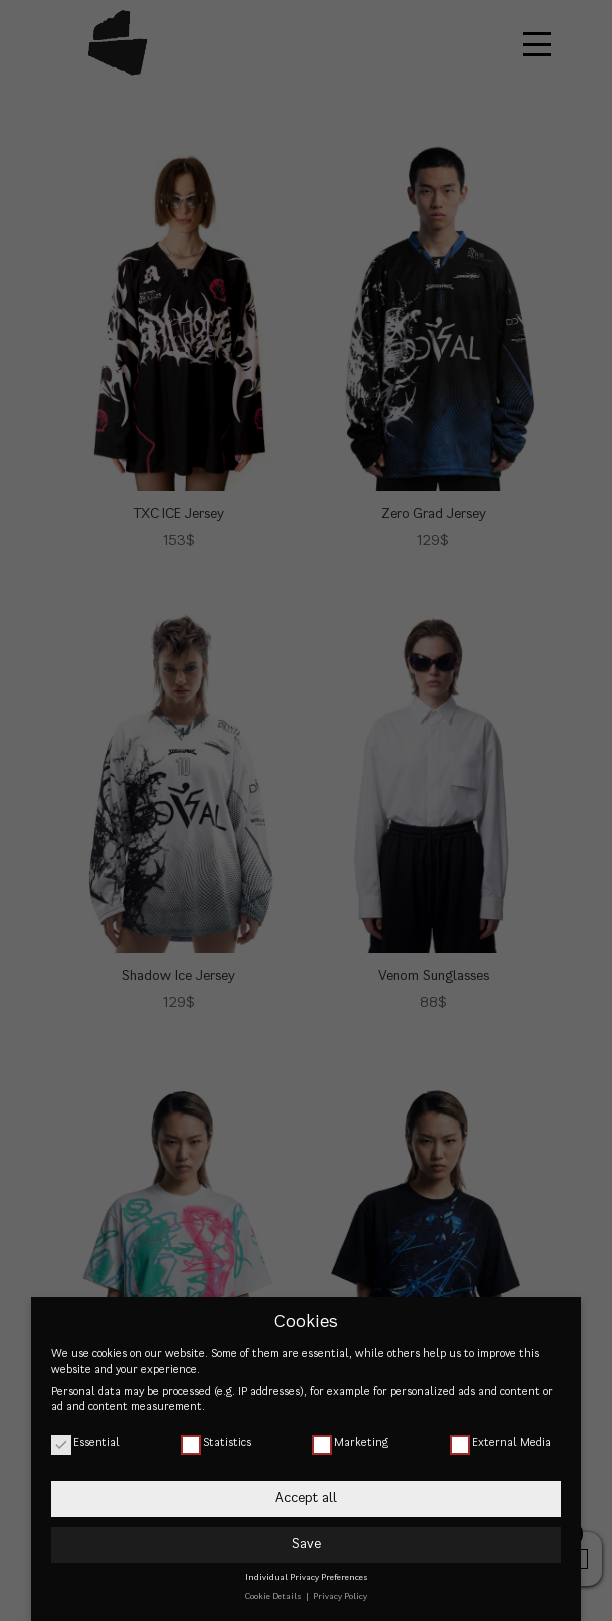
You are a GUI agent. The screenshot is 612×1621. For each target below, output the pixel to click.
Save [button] (306, 1544)
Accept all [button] (306, 1498)
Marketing (350, 1442)
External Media (500, 1442)
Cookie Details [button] (274, 1597)
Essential (85, 1442)
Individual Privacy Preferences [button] (306, 1578)
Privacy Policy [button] (340, 1597)
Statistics (216, 1442)
